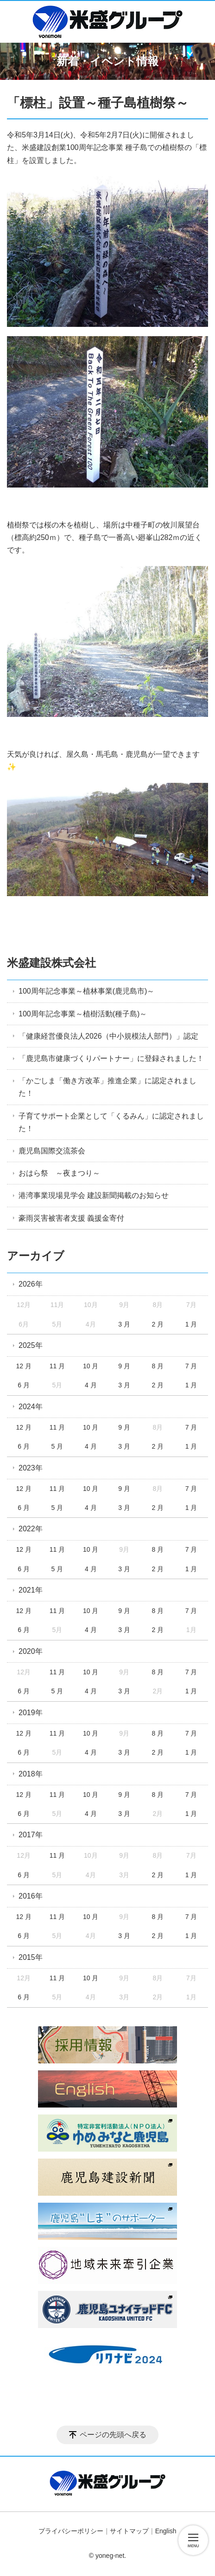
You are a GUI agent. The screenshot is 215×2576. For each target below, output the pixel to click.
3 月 (124, 1324)
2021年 (31, 1590)
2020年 (31, 1651)
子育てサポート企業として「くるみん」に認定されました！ (111, 1122)
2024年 (31, 1407)
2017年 (31, 1835)
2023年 (31, 1468)
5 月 (57, 1446)
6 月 (24, 1385)
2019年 (31, 1713)
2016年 (31, 1896)
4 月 (91, 1385)
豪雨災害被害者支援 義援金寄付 (71, 1218)
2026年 (31, 1284)
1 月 (191, 1324)
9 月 (124, 1366)
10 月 (90, 1366)
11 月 (57, 1366)
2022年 (31, 1529)
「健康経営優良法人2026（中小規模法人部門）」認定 (108, 1036)
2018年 (31, 1774)
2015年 (31, 1957)
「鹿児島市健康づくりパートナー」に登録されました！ (111, 1058)
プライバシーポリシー (70, 2531)
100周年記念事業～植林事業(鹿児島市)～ (86, 991)
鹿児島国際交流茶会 (52, 1151)
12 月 (23, 1366)
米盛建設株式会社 (51, 962)
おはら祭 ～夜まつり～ (59, 1173)
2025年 (31, 1345)
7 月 (191, 1366)
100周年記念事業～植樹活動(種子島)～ (83, 1014)
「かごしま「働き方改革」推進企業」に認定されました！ (107, 1087)
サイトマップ (129, 2531)
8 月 (158, 1366)
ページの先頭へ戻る (113, 2435)
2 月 (158, 1324)
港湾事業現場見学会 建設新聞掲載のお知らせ (94, 1195)
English (166, 2531)
